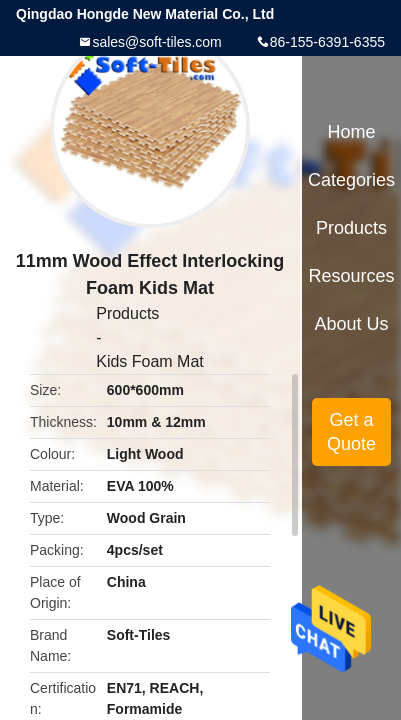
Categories (351, 180)
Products (127, 313)
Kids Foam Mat (150, 361)
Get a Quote (351, 432)
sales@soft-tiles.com (156, 42)
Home (352, 132)
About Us (352, 324)
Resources (352, 276)
